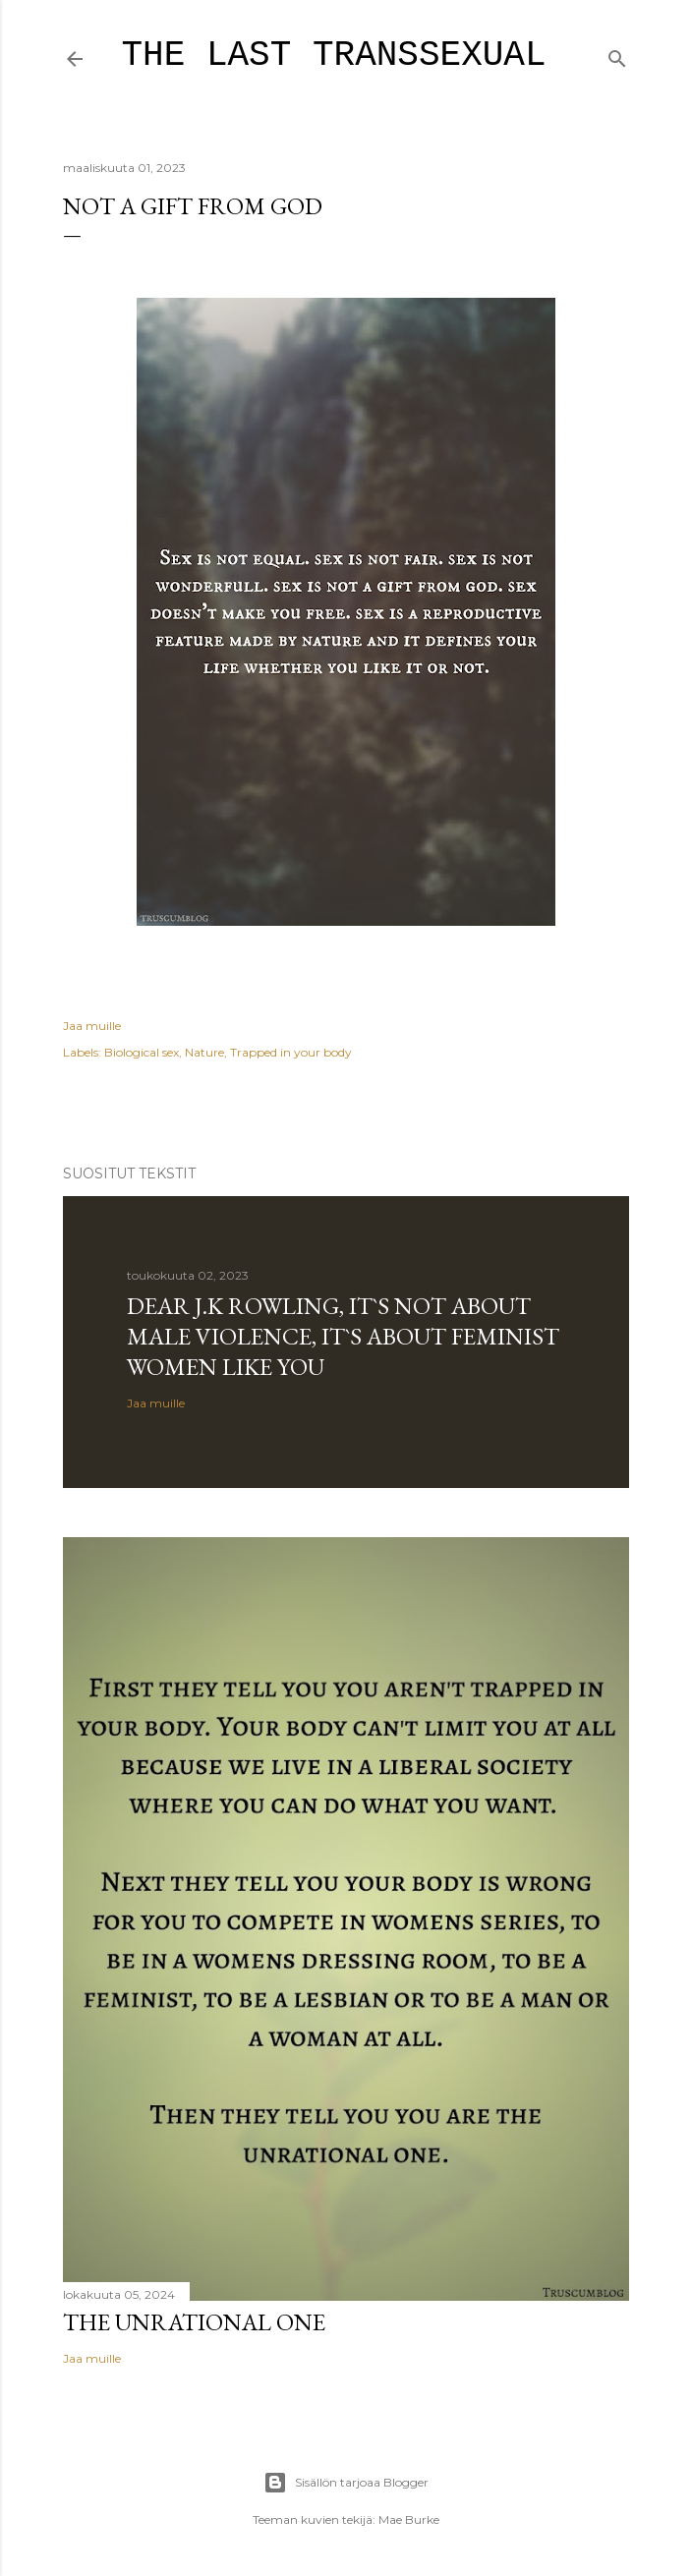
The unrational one (194, 2322)
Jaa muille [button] (92, 1025)
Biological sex (141, 1052)
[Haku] (617, 54)
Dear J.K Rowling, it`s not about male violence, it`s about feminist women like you (343, 1336)
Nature (204, 1052)
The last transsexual (334, 55)
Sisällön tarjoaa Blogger (346, 2482)
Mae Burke (408, 2519)
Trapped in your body (291, 1052)
